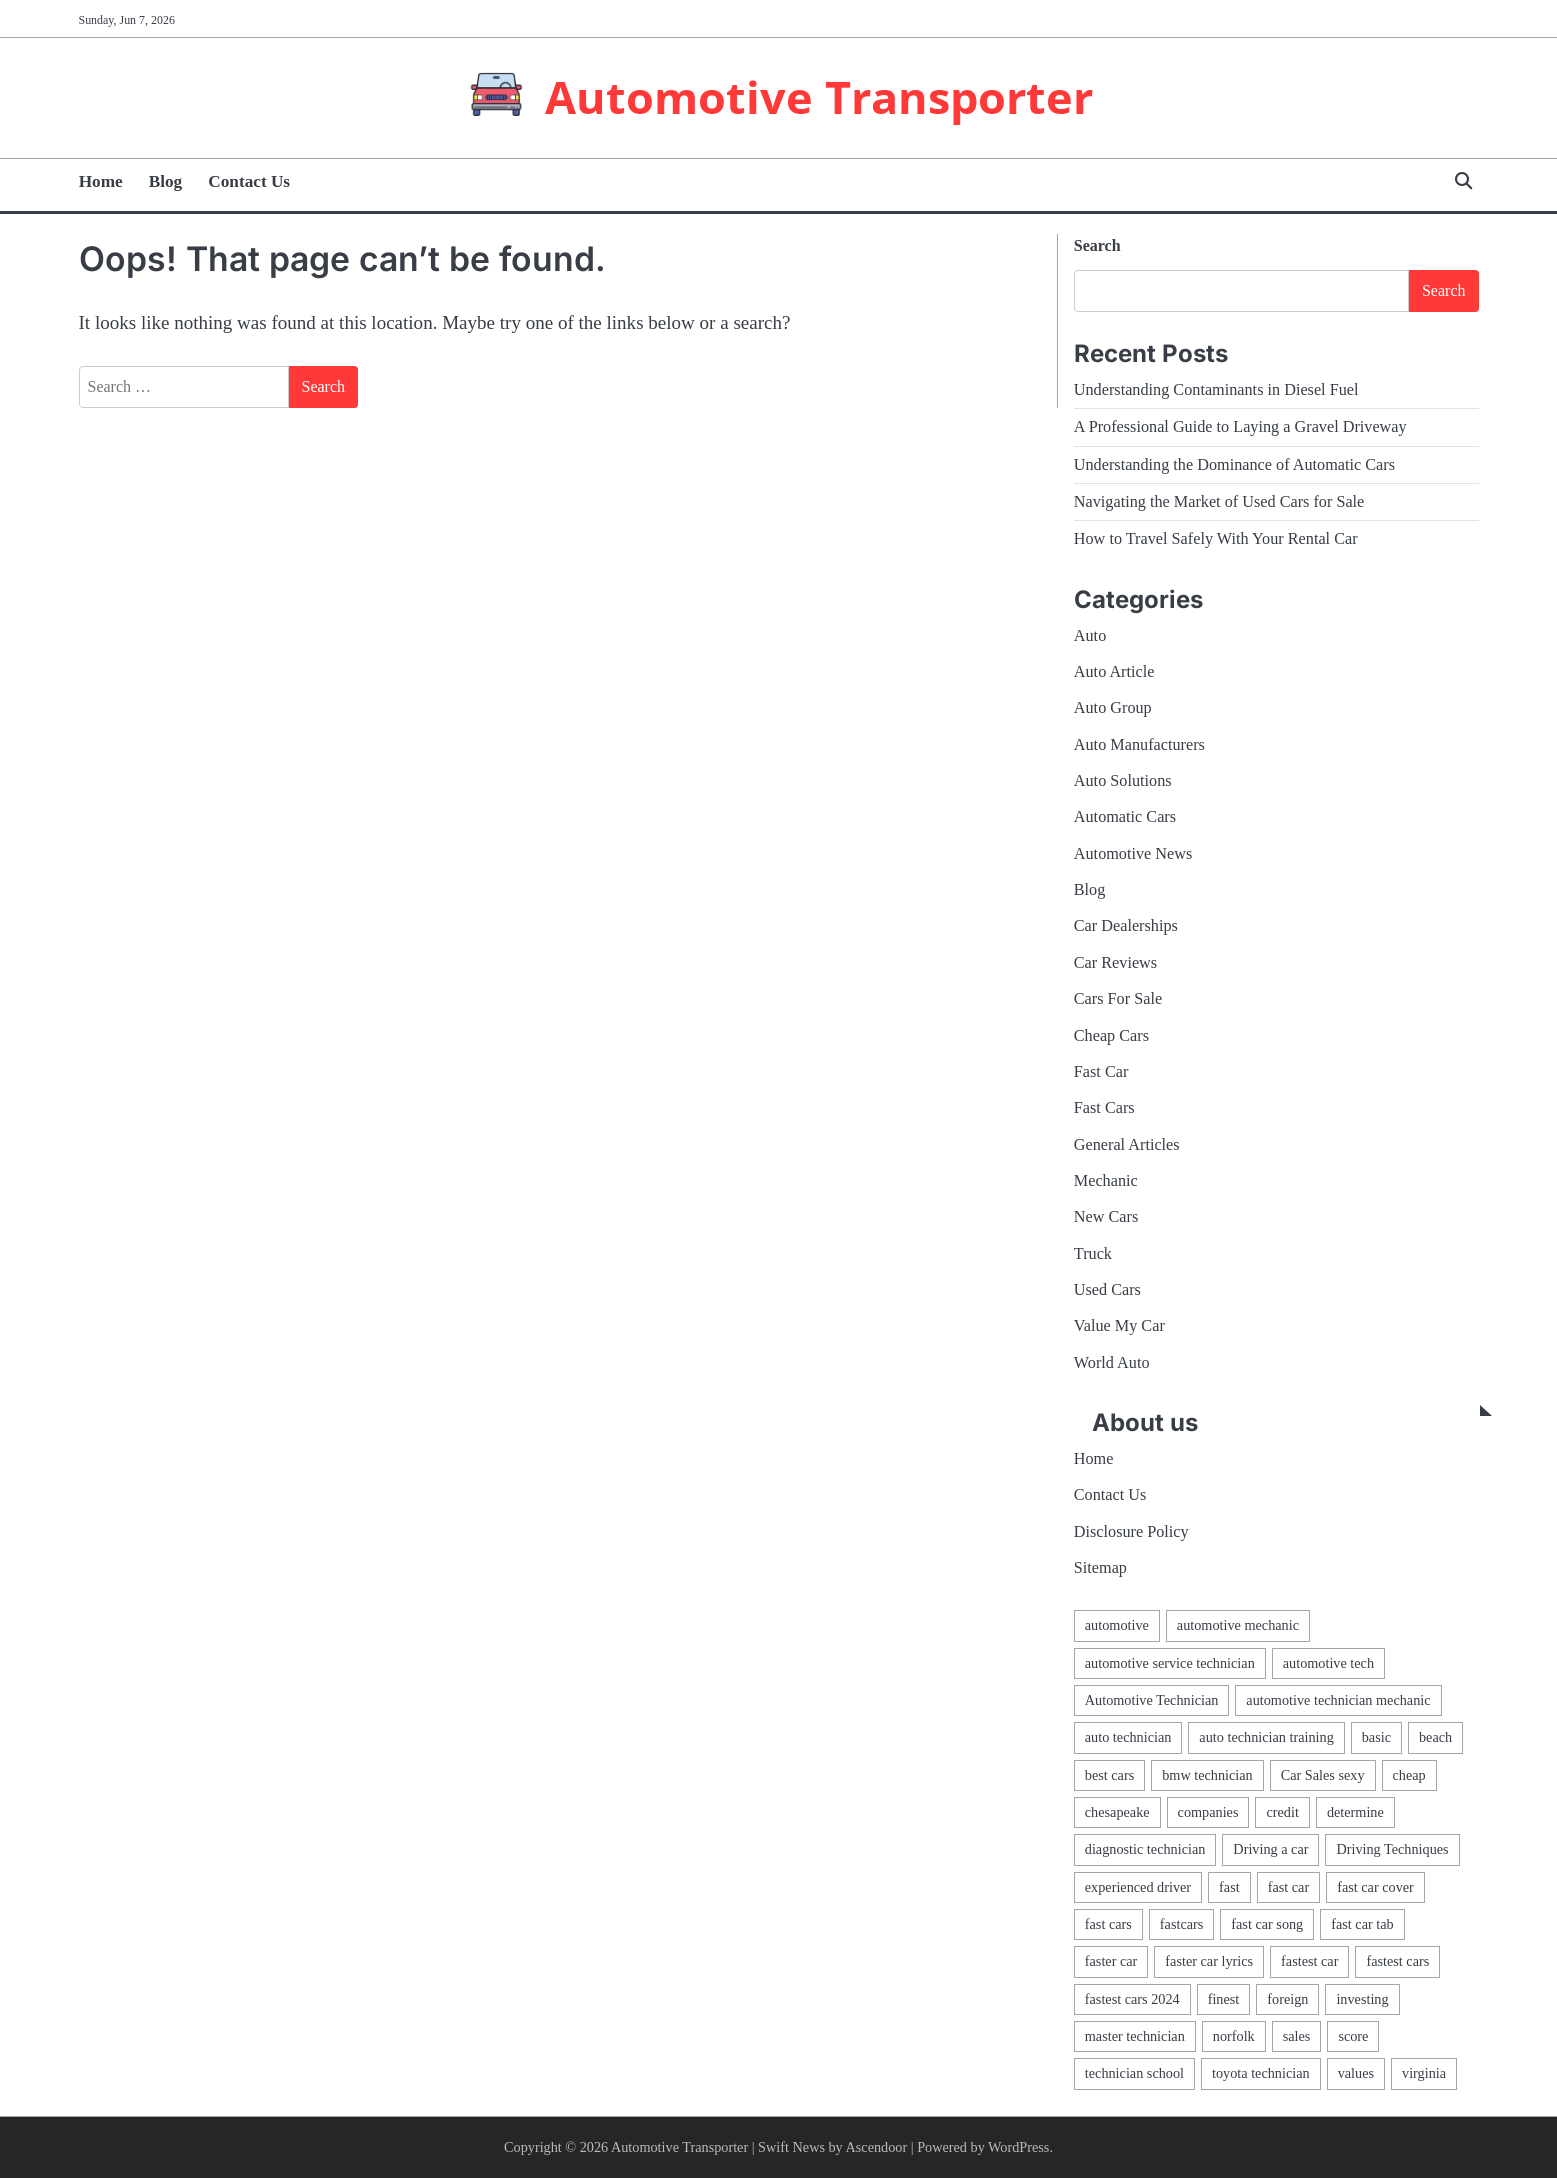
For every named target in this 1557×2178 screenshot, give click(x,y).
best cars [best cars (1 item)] (1109, 1775)
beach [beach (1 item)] (1435, 1737)
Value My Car (1119, 1326)
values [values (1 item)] (1356, 2073)
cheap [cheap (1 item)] (1409, 1775)
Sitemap (1100, 1568)
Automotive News (1133, 854)
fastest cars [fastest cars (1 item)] (1397, 1961)
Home (101, 181)
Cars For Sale (1118, 999)
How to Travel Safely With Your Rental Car (1216, 539)
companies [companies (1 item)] (1208, 1812)
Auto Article (1114, 672)
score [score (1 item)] (1353, 2036)
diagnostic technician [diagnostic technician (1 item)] (1145, 1849)
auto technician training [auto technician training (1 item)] (1266, 1737)
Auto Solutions (1123, 781)
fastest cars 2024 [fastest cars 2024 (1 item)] (1132, 1999)
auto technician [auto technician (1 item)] (1128, 1737)
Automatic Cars (1125, 817)
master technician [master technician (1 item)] (1135, 2036)
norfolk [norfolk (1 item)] (1234, 2036)
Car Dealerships (1126, 926)
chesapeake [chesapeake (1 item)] (1117, 1812)
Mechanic (1106, 1181)
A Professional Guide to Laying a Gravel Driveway (1240, 427)
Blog (166, 181)
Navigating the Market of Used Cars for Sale (1219, 502)
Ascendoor (877, 2147)
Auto (1090, 636)
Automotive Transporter (819, 96)
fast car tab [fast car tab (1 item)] (1362, 1924)
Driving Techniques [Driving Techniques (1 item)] (1392, 1849)
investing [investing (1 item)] (1362, 1999)
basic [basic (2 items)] (1376, 1737)
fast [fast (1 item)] (1229, 1887)
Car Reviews (1115, 963)
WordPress (1018, 2147)
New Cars (1106, 1217)
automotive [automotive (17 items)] (1117, 1625)
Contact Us (249, 181)
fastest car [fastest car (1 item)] (1309, 1961)
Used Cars (1107, 1290)
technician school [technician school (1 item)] (1134, 2073)
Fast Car (1101, 1072)
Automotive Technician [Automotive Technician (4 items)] (1152, 1700)
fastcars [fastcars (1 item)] (1181, 1924)
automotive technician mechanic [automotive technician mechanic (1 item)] (1338, 1700)
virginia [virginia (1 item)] (1424, 2073)
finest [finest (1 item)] (1224, 1999)
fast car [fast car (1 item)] (1289, 1887)
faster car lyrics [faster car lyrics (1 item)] (1209, 1961)
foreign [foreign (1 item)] (1287, 1999)
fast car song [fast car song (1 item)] (1267, 1924)
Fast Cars (1104, 1108)
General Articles (1127, 1145)
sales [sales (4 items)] (1297, 2036)
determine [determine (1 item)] (1355, 1812)
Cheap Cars (1111, 1036)
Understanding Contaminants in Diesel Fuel (1216, 390)
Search (1097, 245)
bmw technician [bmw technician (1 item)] (1207, 1775)
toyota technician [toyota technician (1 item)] (1261, 2073)
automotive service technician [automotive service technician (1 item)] (1170, 1663)
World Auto (1112, 1363)
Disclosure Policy (1131, 1532)
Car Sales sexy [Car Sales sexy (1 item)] (1323, 1775)
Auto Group (1113, 708)
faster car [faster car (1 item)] (1111, 1961)
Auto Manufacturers (1139, 745)
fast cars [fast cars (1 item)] (1108, 1924)
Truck (1093, 1254)
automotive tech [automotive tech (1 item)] (1328, 1663)
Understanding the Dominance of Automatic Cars (1234, 465)
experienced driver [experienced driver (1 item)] (1138, 1887)
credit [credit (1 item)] (1282, 1812)
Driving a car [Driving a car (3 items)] (1270, 1849)
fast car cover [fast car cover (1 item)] (1375, 1887)
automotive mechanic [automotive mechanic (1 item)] (1238, 1625)
